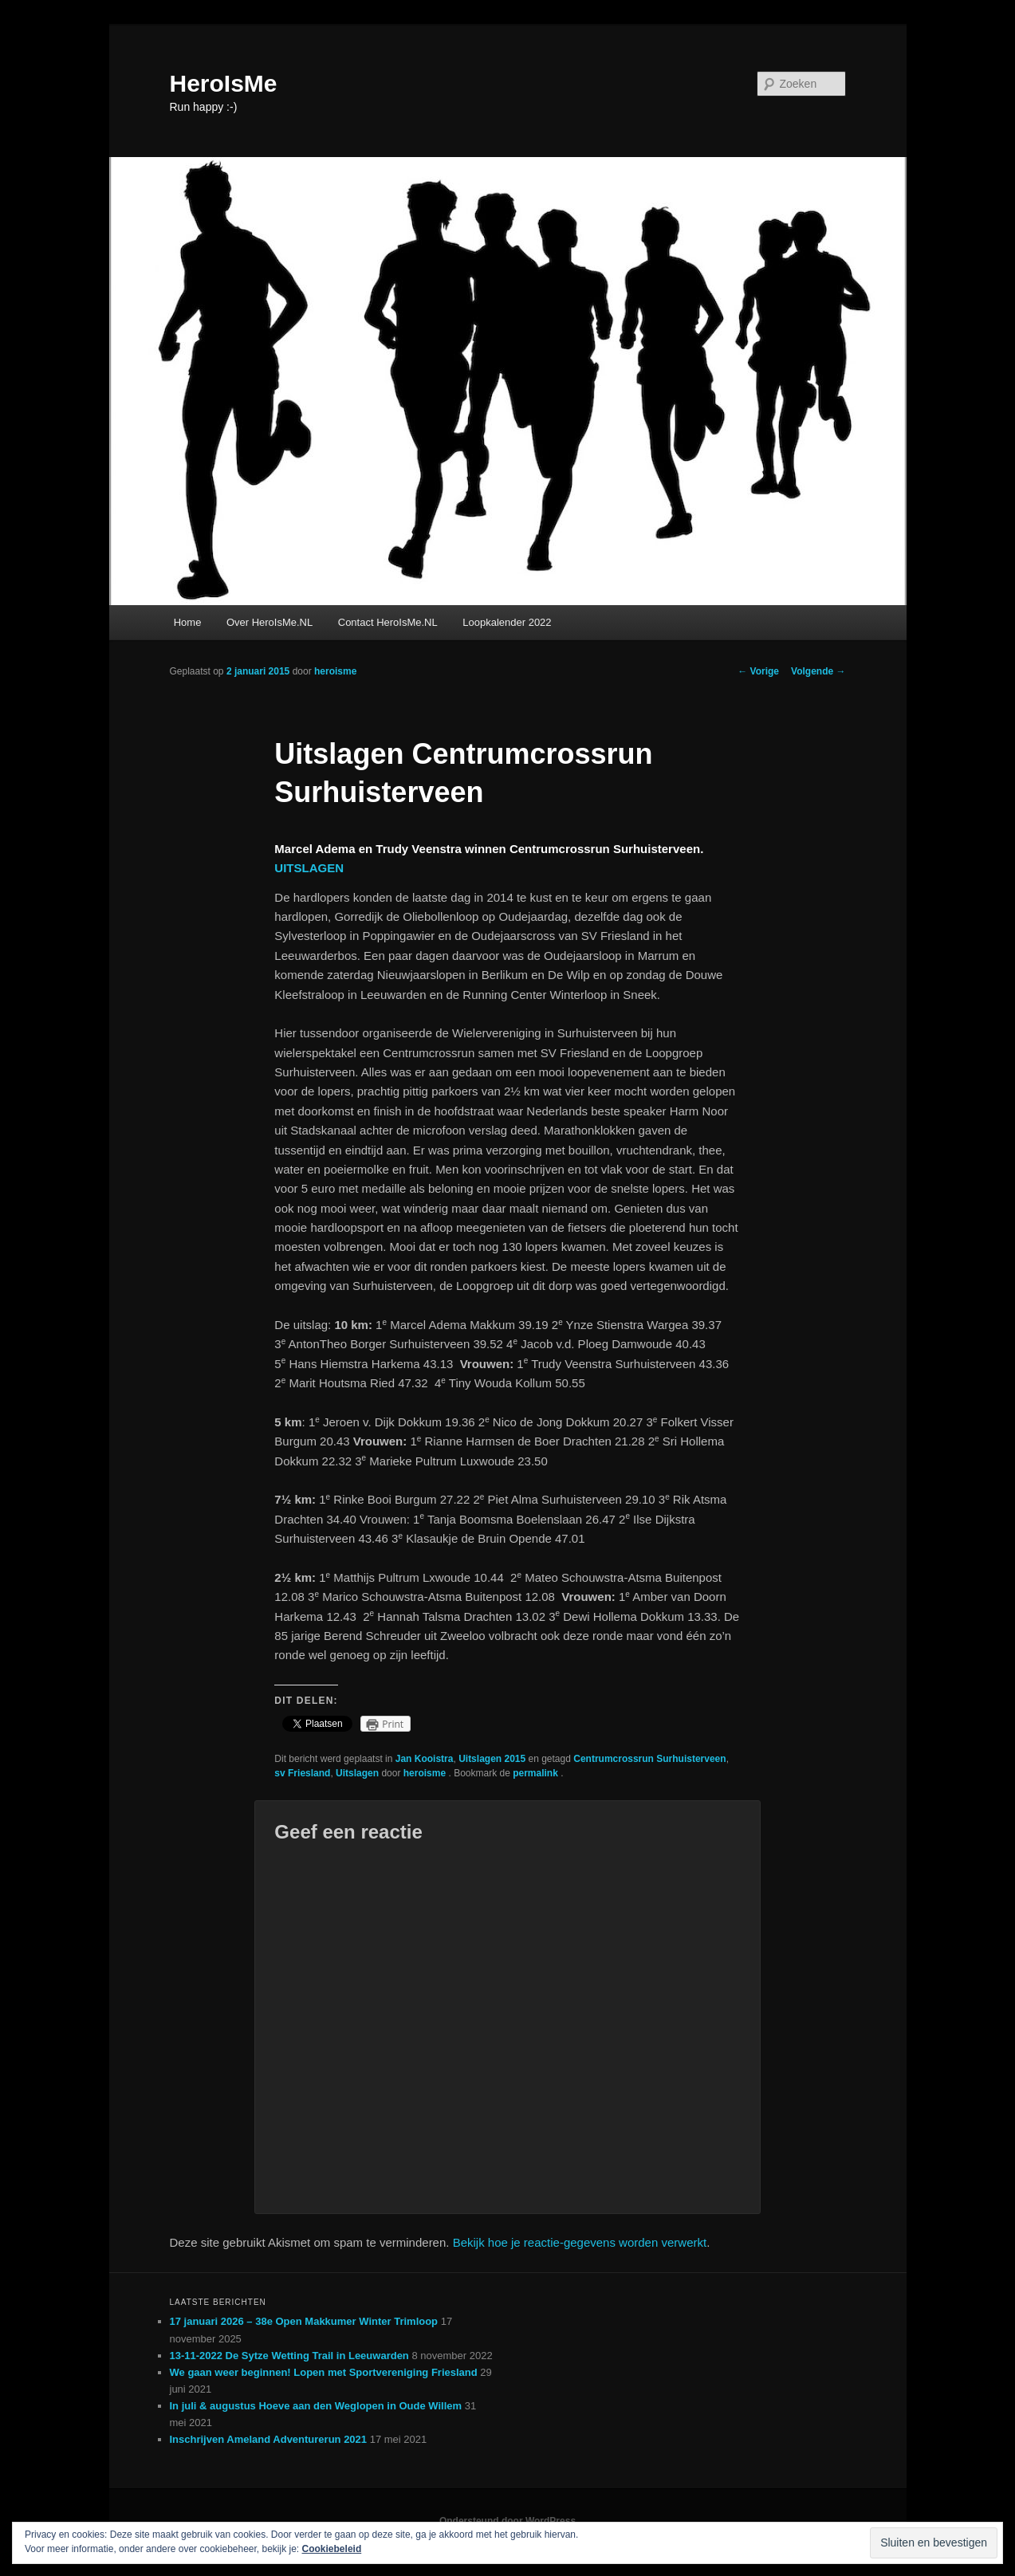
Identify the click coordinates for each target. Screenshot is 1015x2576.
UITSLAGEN (309, 868)
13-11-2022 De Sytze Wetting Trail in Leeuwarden (289, 2356)
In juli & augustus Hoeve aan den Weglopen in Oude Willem (316, 2406)
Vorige (758, 671)
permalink (537, 1773)
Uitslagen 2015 (491, 1758)
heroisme (335, 671)
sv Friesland (302, 1773)
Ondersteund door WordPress (507, 2521)
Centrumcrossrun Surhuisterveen (649, 1758)
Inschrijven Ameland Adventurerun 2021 (269, 2439)
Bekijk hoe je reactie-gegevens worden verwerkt (580, 2242)
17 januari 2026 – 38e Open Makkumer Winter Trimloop (304, 2321)
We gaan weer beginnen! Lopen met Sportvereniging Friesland (324, 2372)
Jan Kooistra (424, 1758)
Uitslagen (357, 1773)
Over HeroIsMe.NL (269, 622)
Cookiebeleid (332, 2548)
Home (188, 622)
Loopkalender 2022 (506, 622)
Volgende (818, 671)
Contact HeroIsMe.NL (388, 622)
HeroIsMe (223, 83)
